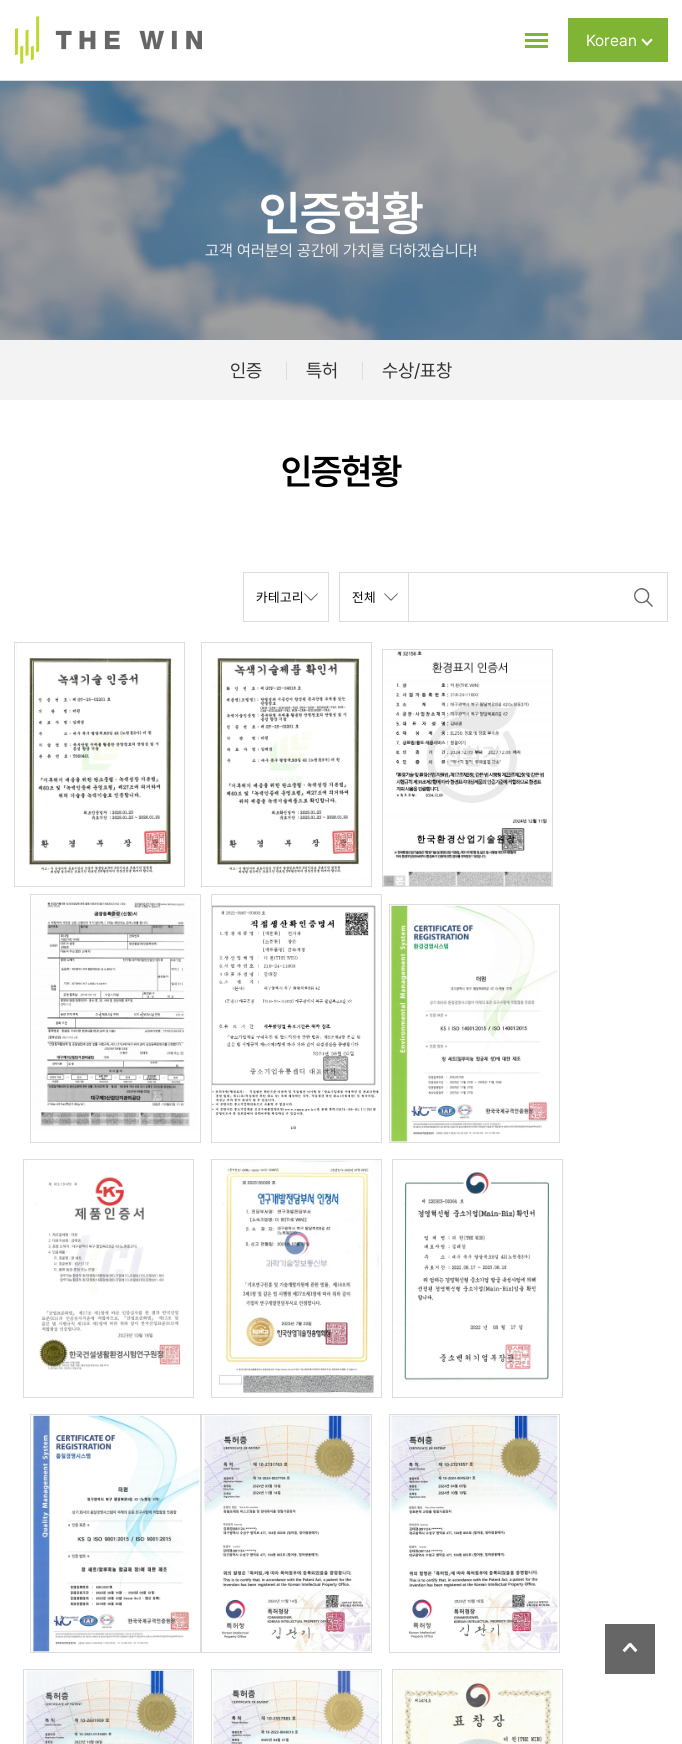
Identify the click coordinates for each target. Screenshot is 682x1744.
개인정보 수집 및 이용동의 (359, 1651)
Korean (619, 40)
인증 (246, 370)
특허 (322, 370)
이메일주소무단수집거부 (531, 1651)
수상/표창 (417, 370)
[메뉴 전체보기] (524, 40)
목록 (41, 1392)
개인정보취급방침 (207, 1651)
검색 (643, 597)
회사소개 (106, 1651)
